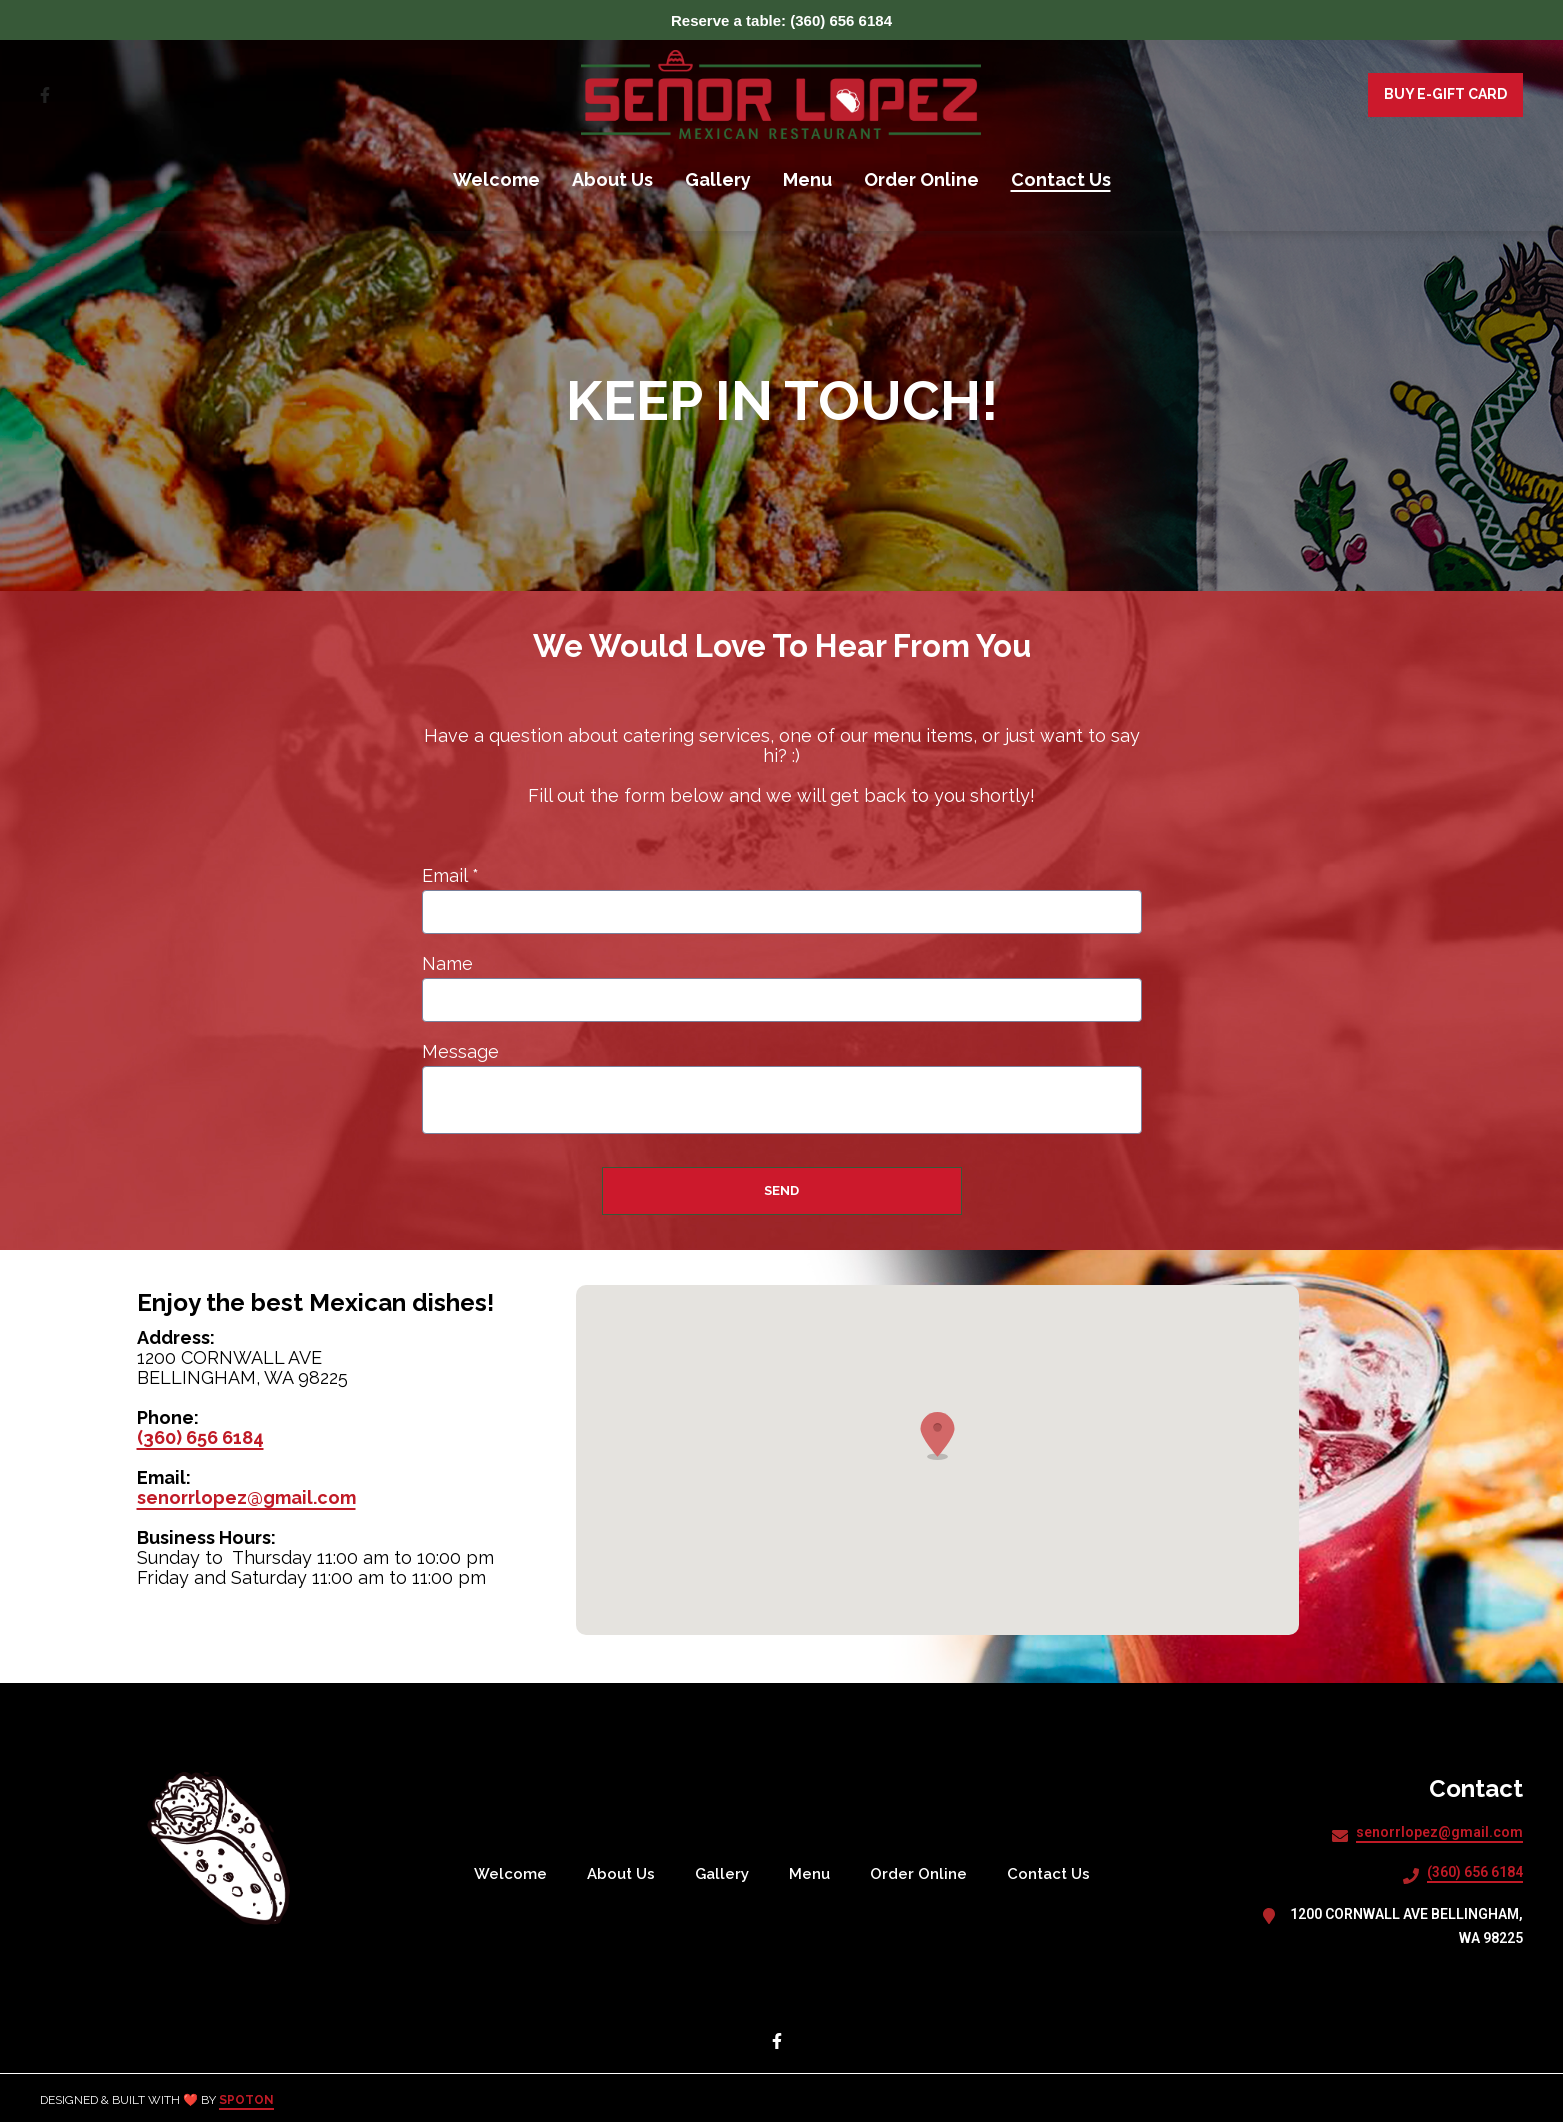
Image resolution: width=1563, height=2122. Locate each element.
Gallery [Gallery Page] (718, 179)
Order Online (924, 1873)
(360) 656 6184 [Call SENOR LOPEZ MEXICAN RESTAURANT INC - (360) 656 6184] (1475, 1872)
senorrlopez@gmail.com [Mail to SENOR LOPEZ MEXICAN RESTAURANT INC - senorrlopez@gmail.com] (1439, 1832)
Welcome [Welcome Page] (496, 179)
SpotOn (246, 2100)
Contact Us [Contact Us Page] (1061, 179)
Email (450, 876)
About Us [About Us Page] (612, 179)
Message (460, 1052)
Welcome (516, 1873)
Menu (815, 1873)
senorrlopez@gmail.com (246, 1497)
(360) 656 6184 (200, 1437)
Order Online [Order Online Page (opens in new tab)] (921, 179)
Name (447, 964)
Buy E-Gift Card (1445, 94)
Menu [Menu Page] (807, 179)
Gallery (728, 1873)
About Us (627, 1873)
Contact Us (1054, 1873)
